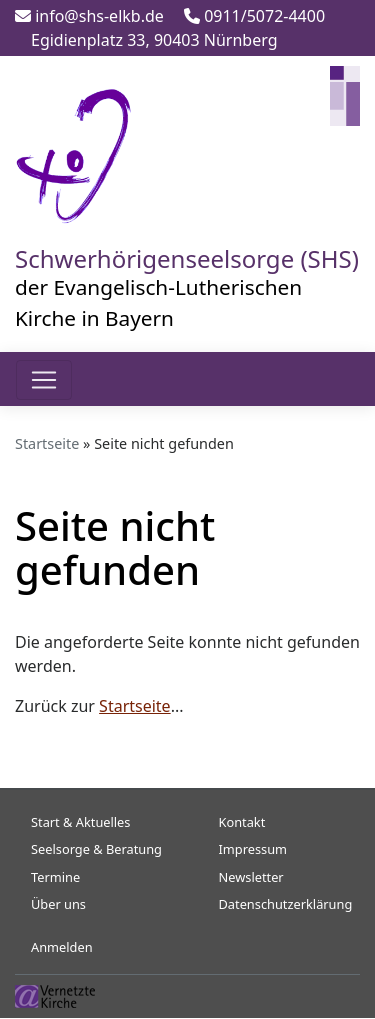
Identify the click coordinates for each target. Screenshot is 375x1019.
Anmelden (62, 947)
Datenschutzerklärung (286, 904)
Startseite (47, 443)
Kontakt (242, 822)
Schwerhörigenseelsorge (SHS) (187, 258)
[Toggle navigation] (44, 380)
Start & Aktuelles (80, 822)
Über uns (58, 904)
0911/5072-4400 (254, 16)
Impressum (253, 849)
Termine (55, 877)
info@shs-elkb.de (89, 16)
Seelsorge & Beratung (96, 849)
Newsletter (251, 877)
